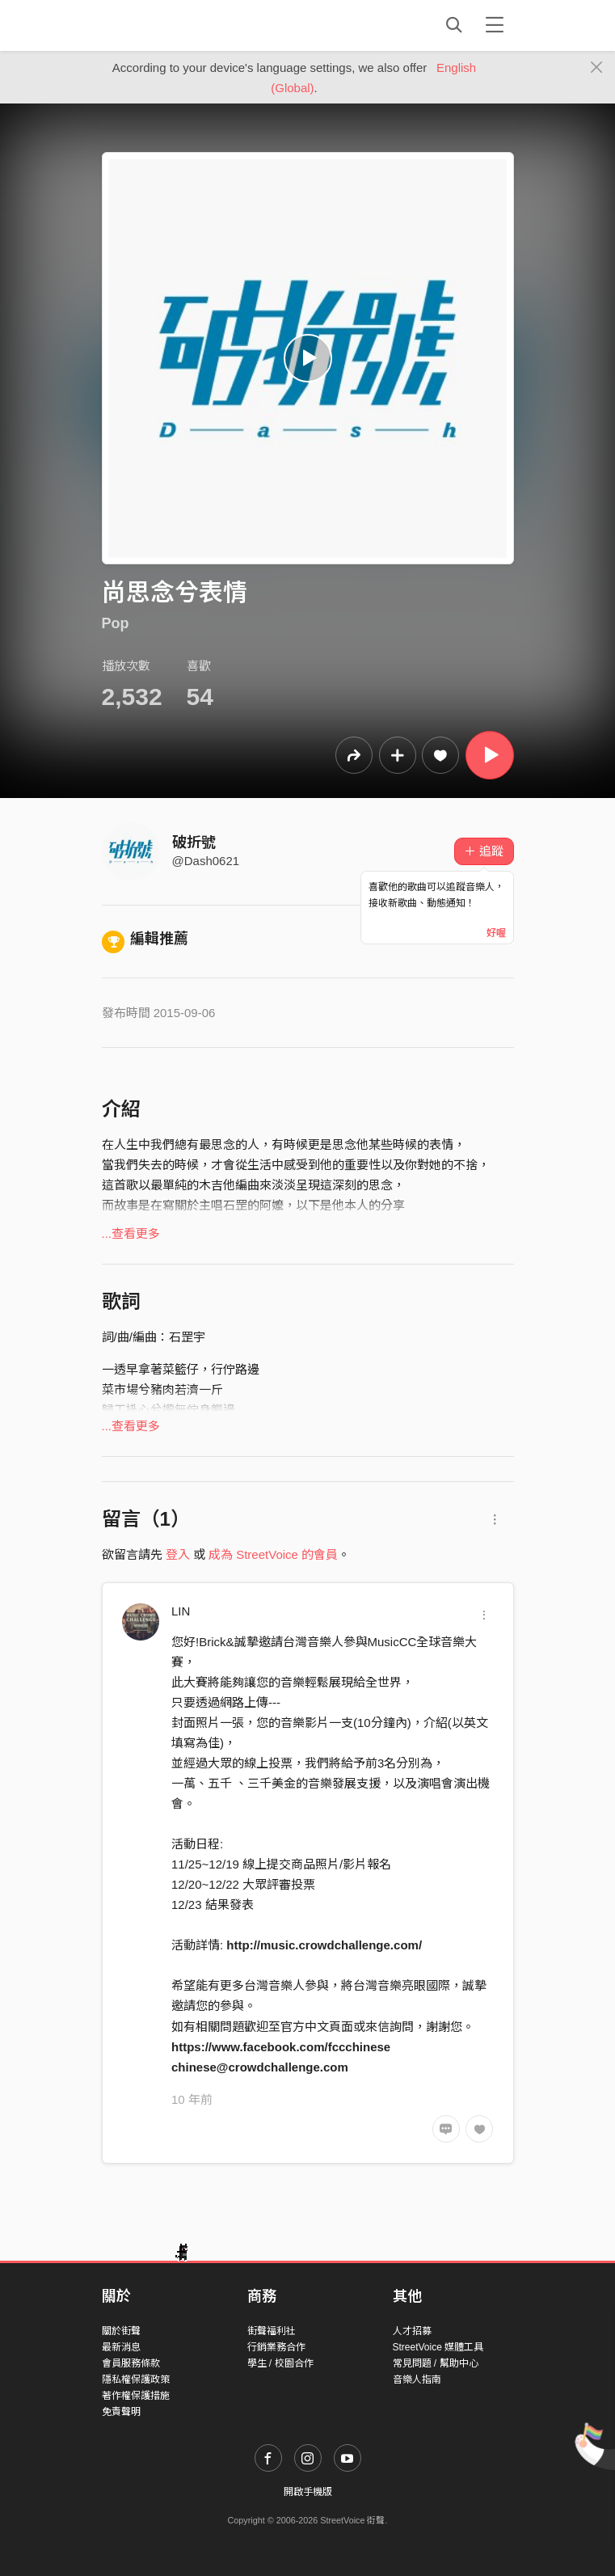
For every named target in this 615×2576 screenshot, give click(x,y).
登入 (178, 1554)
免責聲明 (121, 2412)
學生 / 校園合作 (280, 2363)
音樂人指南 (417, 2379)
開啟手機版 (308, 2492)
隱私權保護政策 (136, 2379)
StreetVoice (168, 25)
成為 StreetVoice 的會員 (273, 1554)
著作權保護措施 (136, 2395)
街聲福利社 (271, 2331)
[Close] (597, 68)
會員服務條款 (131, 2363)
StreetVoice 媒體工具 (438, 2347)
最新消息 (121, 2347)
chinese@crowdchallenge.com (259, 2067)
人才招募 (412, 2331)
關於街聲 (121, 2331)
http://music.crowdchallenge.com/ (324, 1945)
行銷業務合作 (276, 2347)
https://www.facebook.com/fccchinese (280, 2047)
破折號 (194, 842)
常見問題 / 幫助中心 (435, 2363)
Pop (115, 623)
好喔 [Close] (496, 933)
